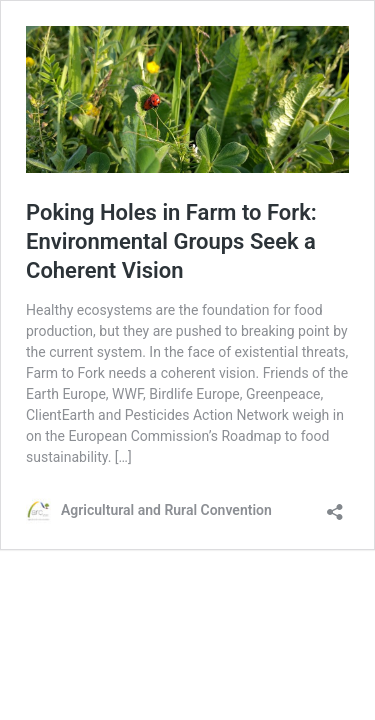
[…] (123, 457)
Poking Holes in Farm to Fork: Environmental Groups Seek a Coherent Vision (171, 241)
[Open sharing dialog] (335, 505)
